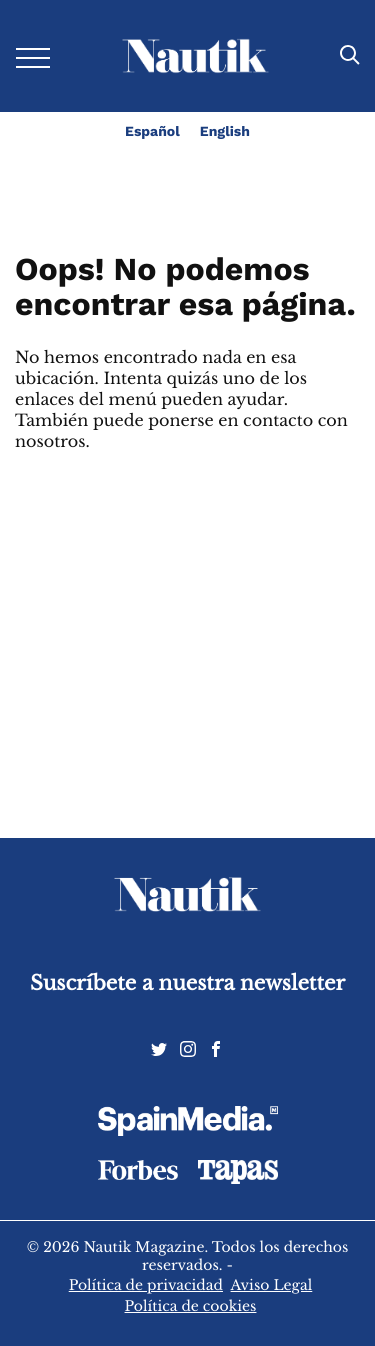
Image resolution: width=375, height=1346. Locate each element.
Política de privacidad (146, 1285)
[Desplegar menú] (33, 56)
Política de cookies (191, 1306)
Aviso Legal (272, 1285)
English (225, 132)
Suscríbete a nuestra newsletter (187, 983)
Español (152, 132)
